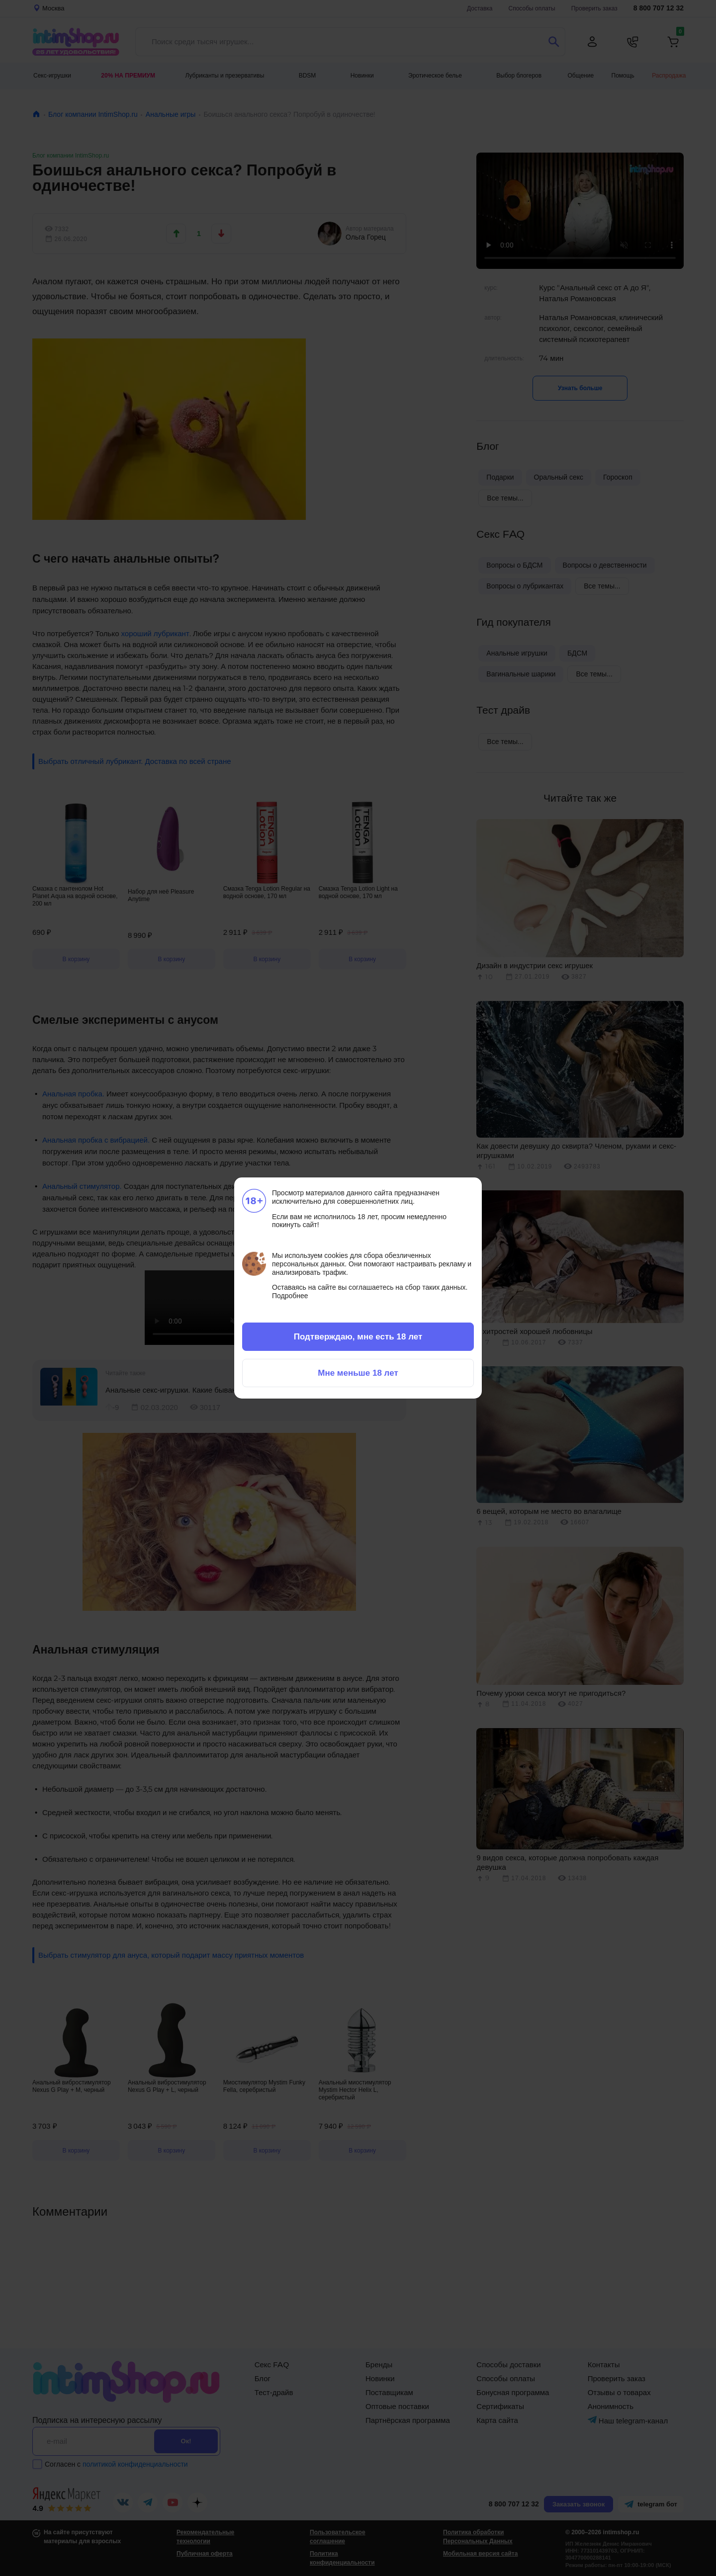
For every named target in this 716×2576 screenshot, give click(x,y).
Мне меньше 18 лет (358, 1373)
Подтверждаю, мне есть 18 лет (358, 1336)
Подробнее (290, 1295)
